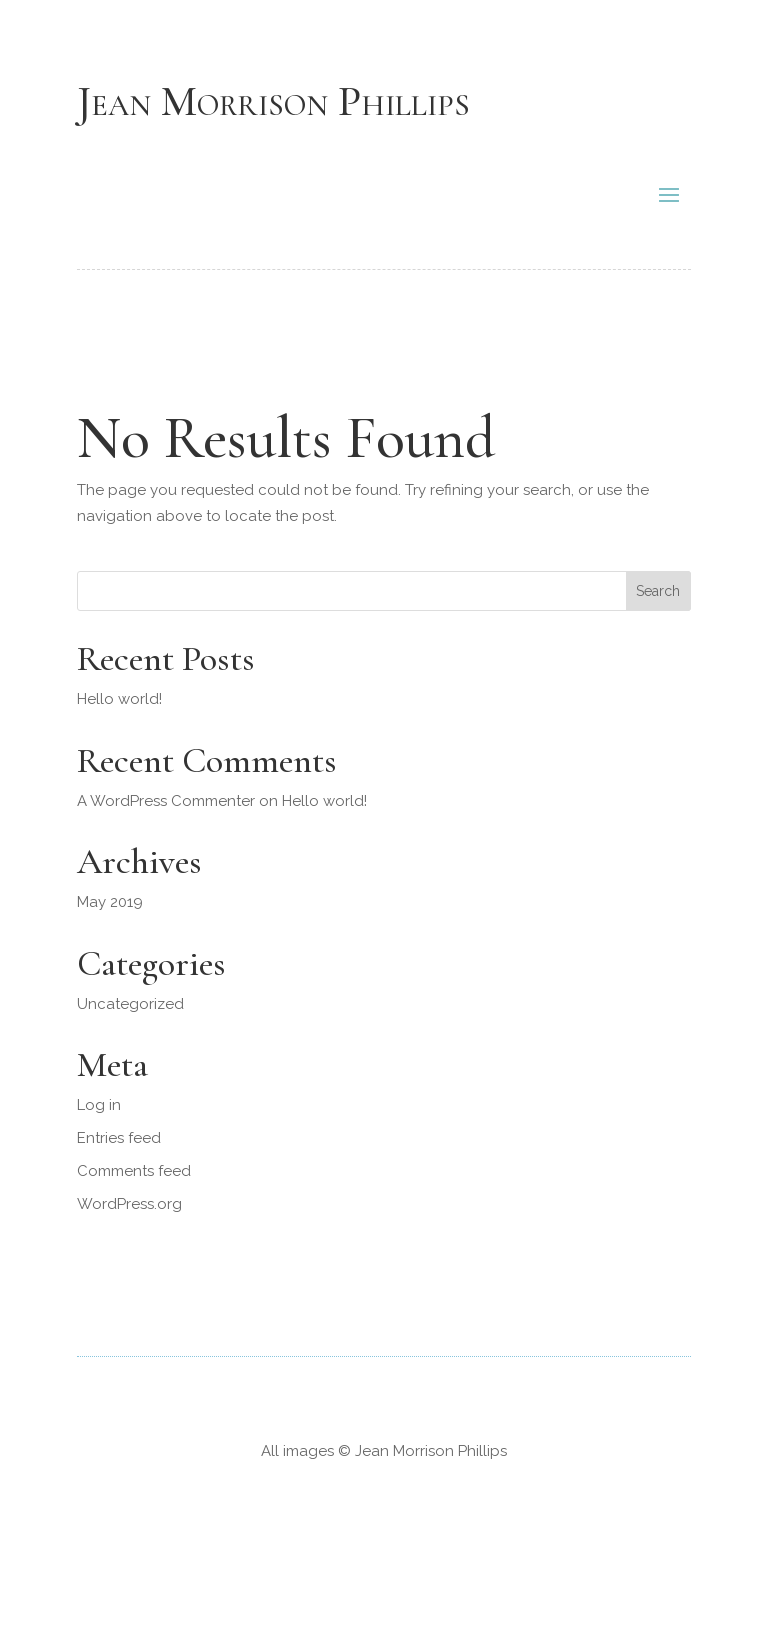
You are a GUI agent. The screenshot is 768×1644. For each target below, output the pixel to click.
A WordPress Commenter (166, 801)
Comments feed (134, 1171)
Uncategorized (130, 1004)
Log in (99, 1105)
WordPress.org (129, 1204)
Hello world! (119, 699)
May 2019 (110, 902)
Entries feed (119, 1138)
